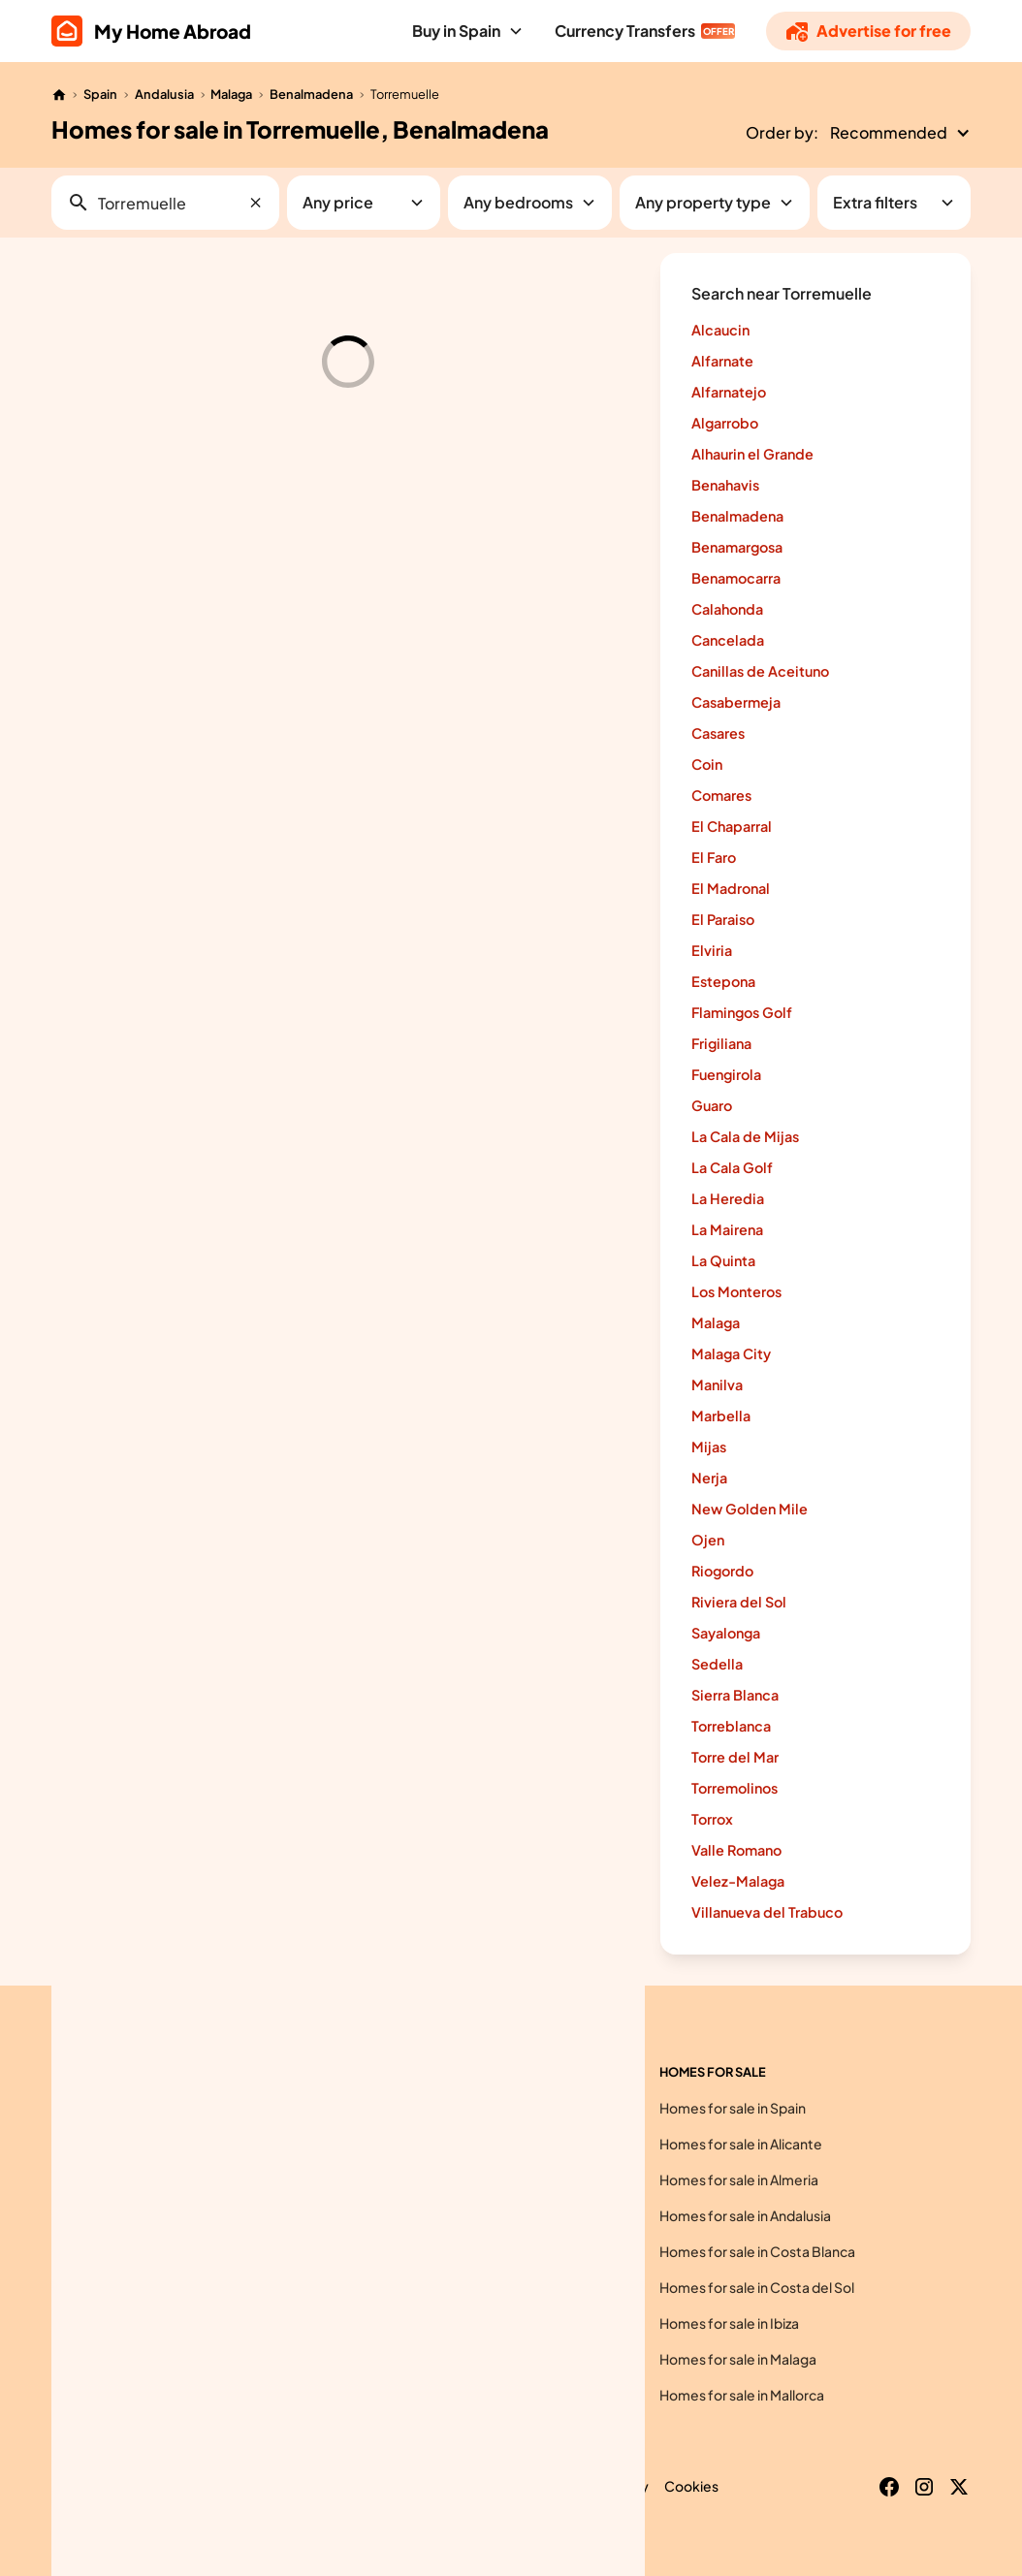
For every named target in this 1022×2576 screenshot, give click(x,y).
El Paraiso (722, 919)
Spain (100, 94)
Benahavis (725, 484)
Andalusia (164, 94)
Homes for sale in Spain (732, 2107)
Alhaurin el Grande (752, 453)
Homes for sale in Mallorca (741, 2394)
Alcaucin (720, 329)
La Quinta (723, 1260)
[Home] (59, 95)
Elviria (711, 950)
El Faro (713, 857)
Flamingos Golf (741, 1012)
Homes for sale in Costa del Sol (756, 2287)
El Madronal (730, 888)
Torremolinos (734, 1788)
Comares (721, 795)
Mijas (708, 1446)
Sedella (717, 1663)
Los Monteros (736, 1291)
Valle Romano (736, 1850)
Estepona (723, 981)
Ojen (707, 1539)
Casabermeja (736, 702)
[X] (959, 2486)
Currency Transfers (625, 30)
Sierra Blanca (735, 1694)
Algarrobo (724, 422)
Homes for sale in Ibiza (729, 2323)
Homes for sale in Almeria (738, 2179)
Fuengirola (726, 1074)
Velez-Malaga (737, 1881)
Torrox (712, 1819)
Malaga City (731, 1353)
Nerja (709, 1477)
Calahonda (727, 609)
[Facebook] (889, 2486)
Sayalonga (725, 1632)
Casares (718, 733)
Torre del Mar (735, 1756)
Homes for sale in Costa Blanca (757, 2251)
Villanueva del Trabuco (767, 1912)
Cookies (691, 2486)
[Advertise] (868, 31)
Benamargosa (736, 547)
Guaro (711, 1105)
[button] (468, 31)
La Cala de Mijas (745, 1136)
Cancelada (727, 640)
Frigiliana (721, 1043)
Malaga (231, 94)
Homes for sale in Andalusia (745, 2215)
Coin (706, 764)
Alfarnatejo (728, 391)
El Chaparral (731, 826)
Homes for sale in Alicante (740, 2143)
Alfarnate (722, 360)
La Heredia (727, 1198)
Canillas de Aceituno (760, 671)
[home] (151, 31)
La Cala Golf (732, 1167)
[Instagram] (924, 2486)
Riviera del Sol (738, 1601)
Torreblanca (731, 1725)
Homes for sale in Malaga (737, 2359)
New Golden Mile (749, 1508)
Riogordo (722, 1570)
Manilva (717, 1384)
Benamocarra (736, 578)
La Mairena (727, 1229)
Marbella (721, 1415)
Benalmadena (311, 94)
